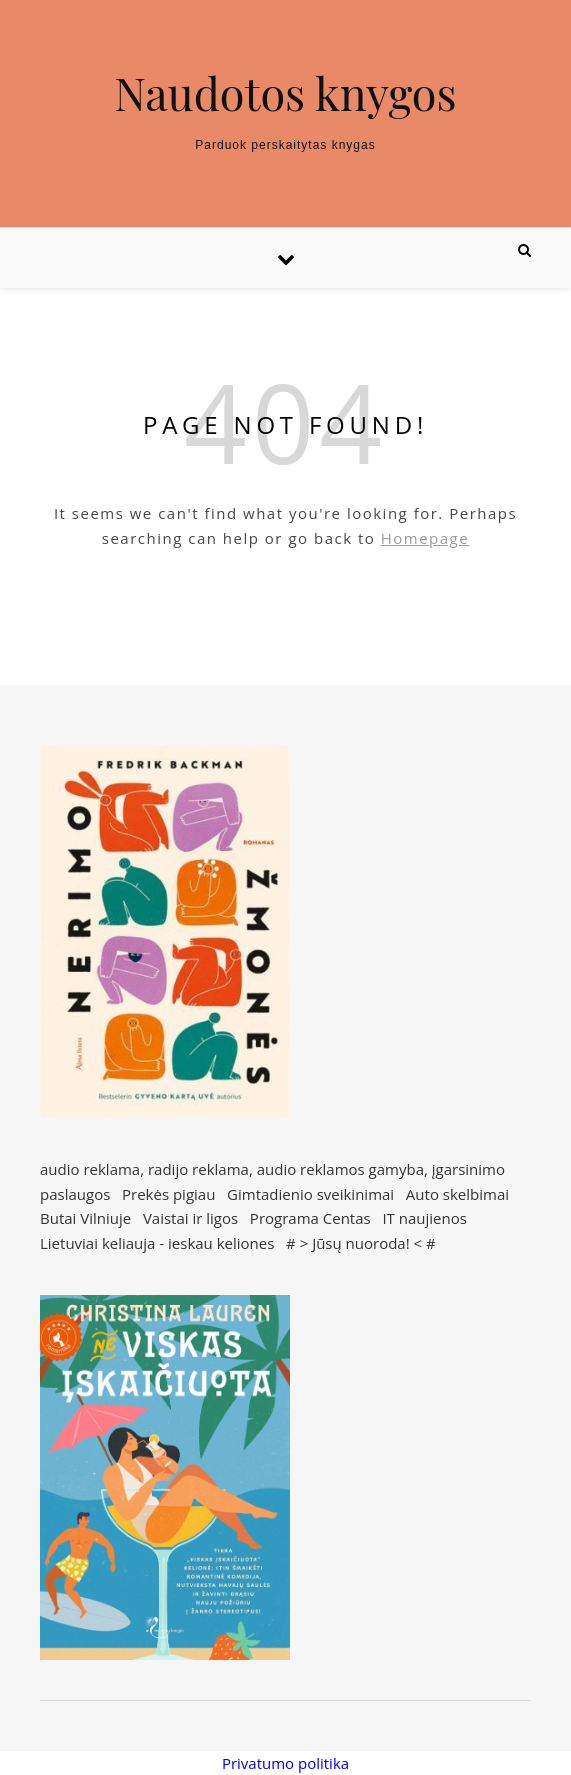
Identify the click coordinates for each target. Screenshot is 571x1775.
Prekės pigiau (168, 1194)
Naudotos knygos (285, 92)
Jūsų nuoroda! (361, 1243)
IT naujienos (424, 1218)
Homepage (425, 538)
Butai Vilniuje (85, 1218)
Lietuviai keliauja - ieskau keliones (157, 1243)
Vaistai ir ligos (190, 1218)
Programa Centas (310, 1218)
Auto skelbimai (457, 1194)
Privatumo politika (285, 1763)
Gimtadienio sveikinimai (310, 1194)
